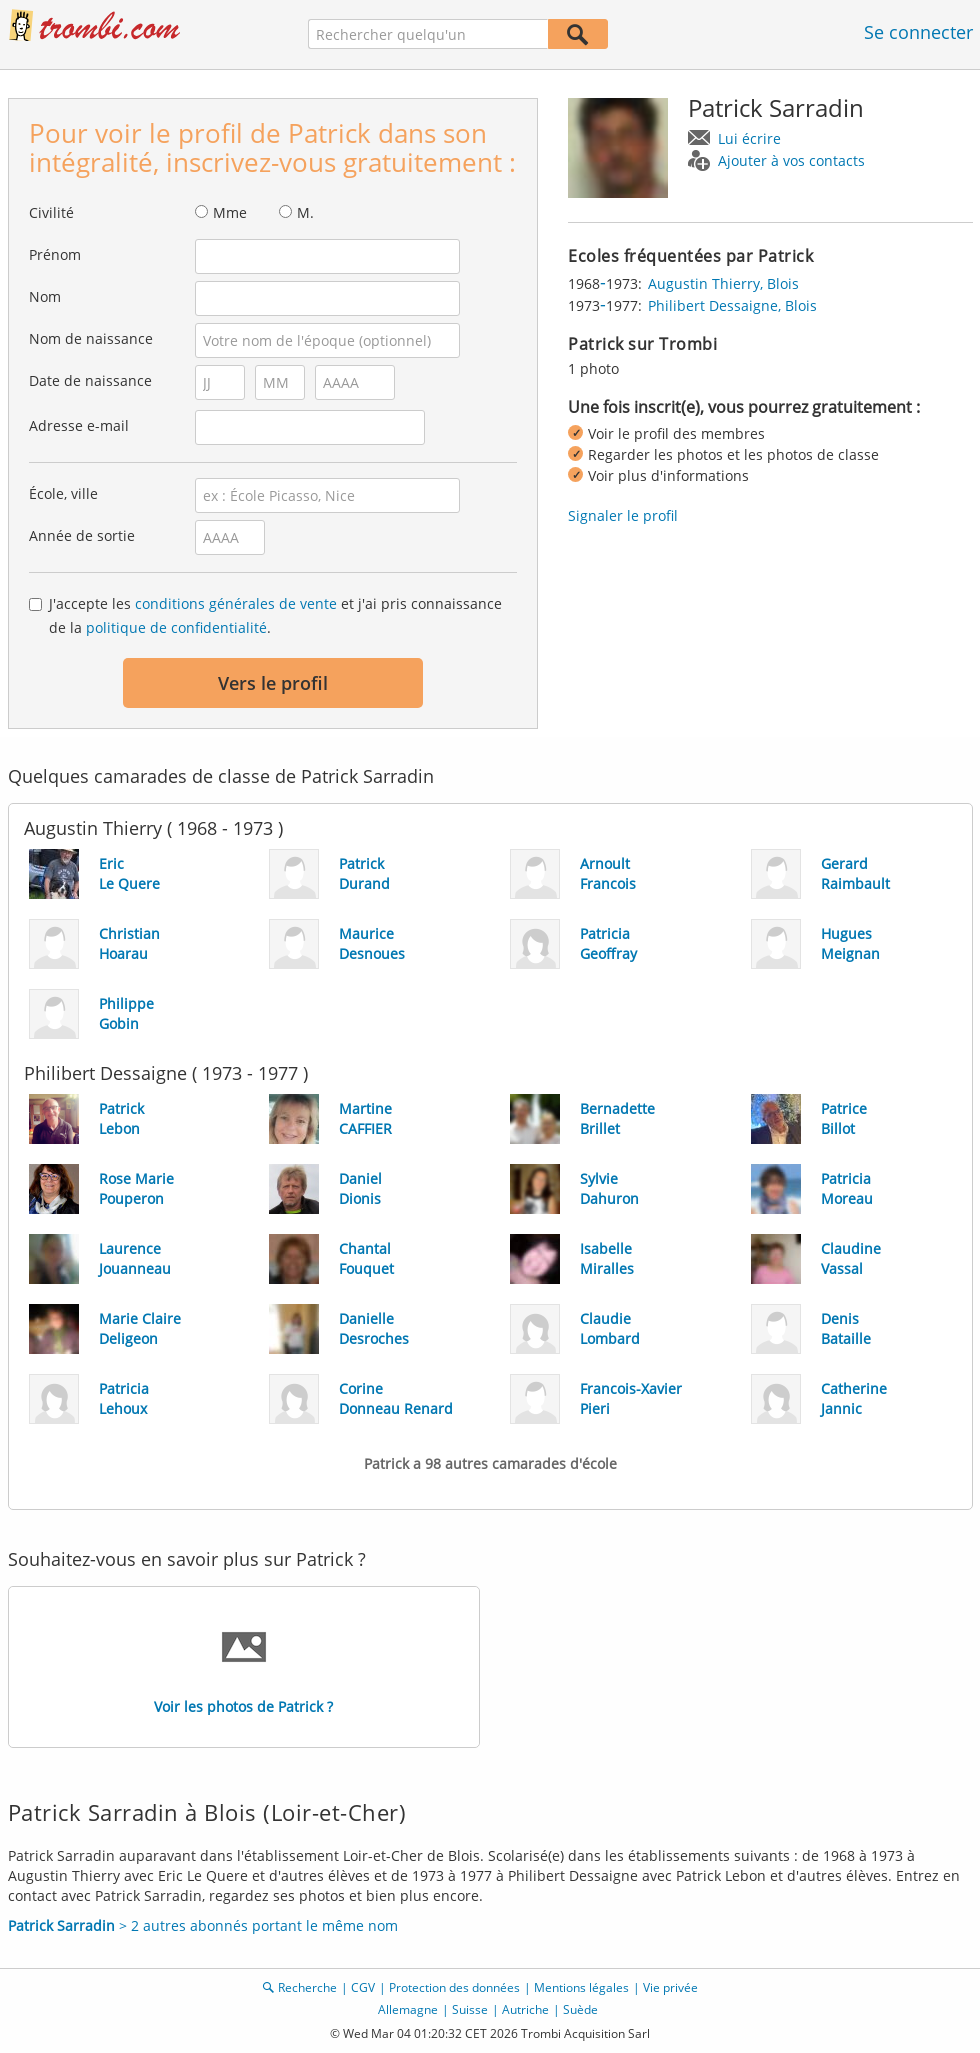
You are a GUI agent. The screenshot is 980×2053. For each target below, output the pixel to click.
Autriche (525, 2009)
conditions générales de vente (236, 603)
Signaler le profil (623, 515)
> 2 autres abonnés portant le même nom (203, 1925)
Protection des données (454, 1987)
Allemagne (408, 2009)
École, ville (63, 493)
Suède (580, 2009)
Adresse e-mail (79, 425)
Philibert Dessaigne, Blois (732, 305)
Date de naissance (90, 380)
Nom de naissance (91, 338)
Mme (230, 212)
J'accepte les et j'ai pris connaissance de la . (275, 615)
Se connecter (918, 32)
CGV (363, 1987)
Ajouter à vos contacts (791, 160)
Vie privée (670, 1987)
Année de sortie (82, 535)
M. (305, 212)
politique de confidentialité (176, 627)
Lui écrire (749, 138)
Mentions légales (581, 1987)
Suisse (470, 2009)
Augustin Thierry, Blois (723, 283)
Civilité (51, 212)
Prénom (55, 254)
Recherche (307, 1987)
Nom (45, 296)
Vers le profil (273, 683)
